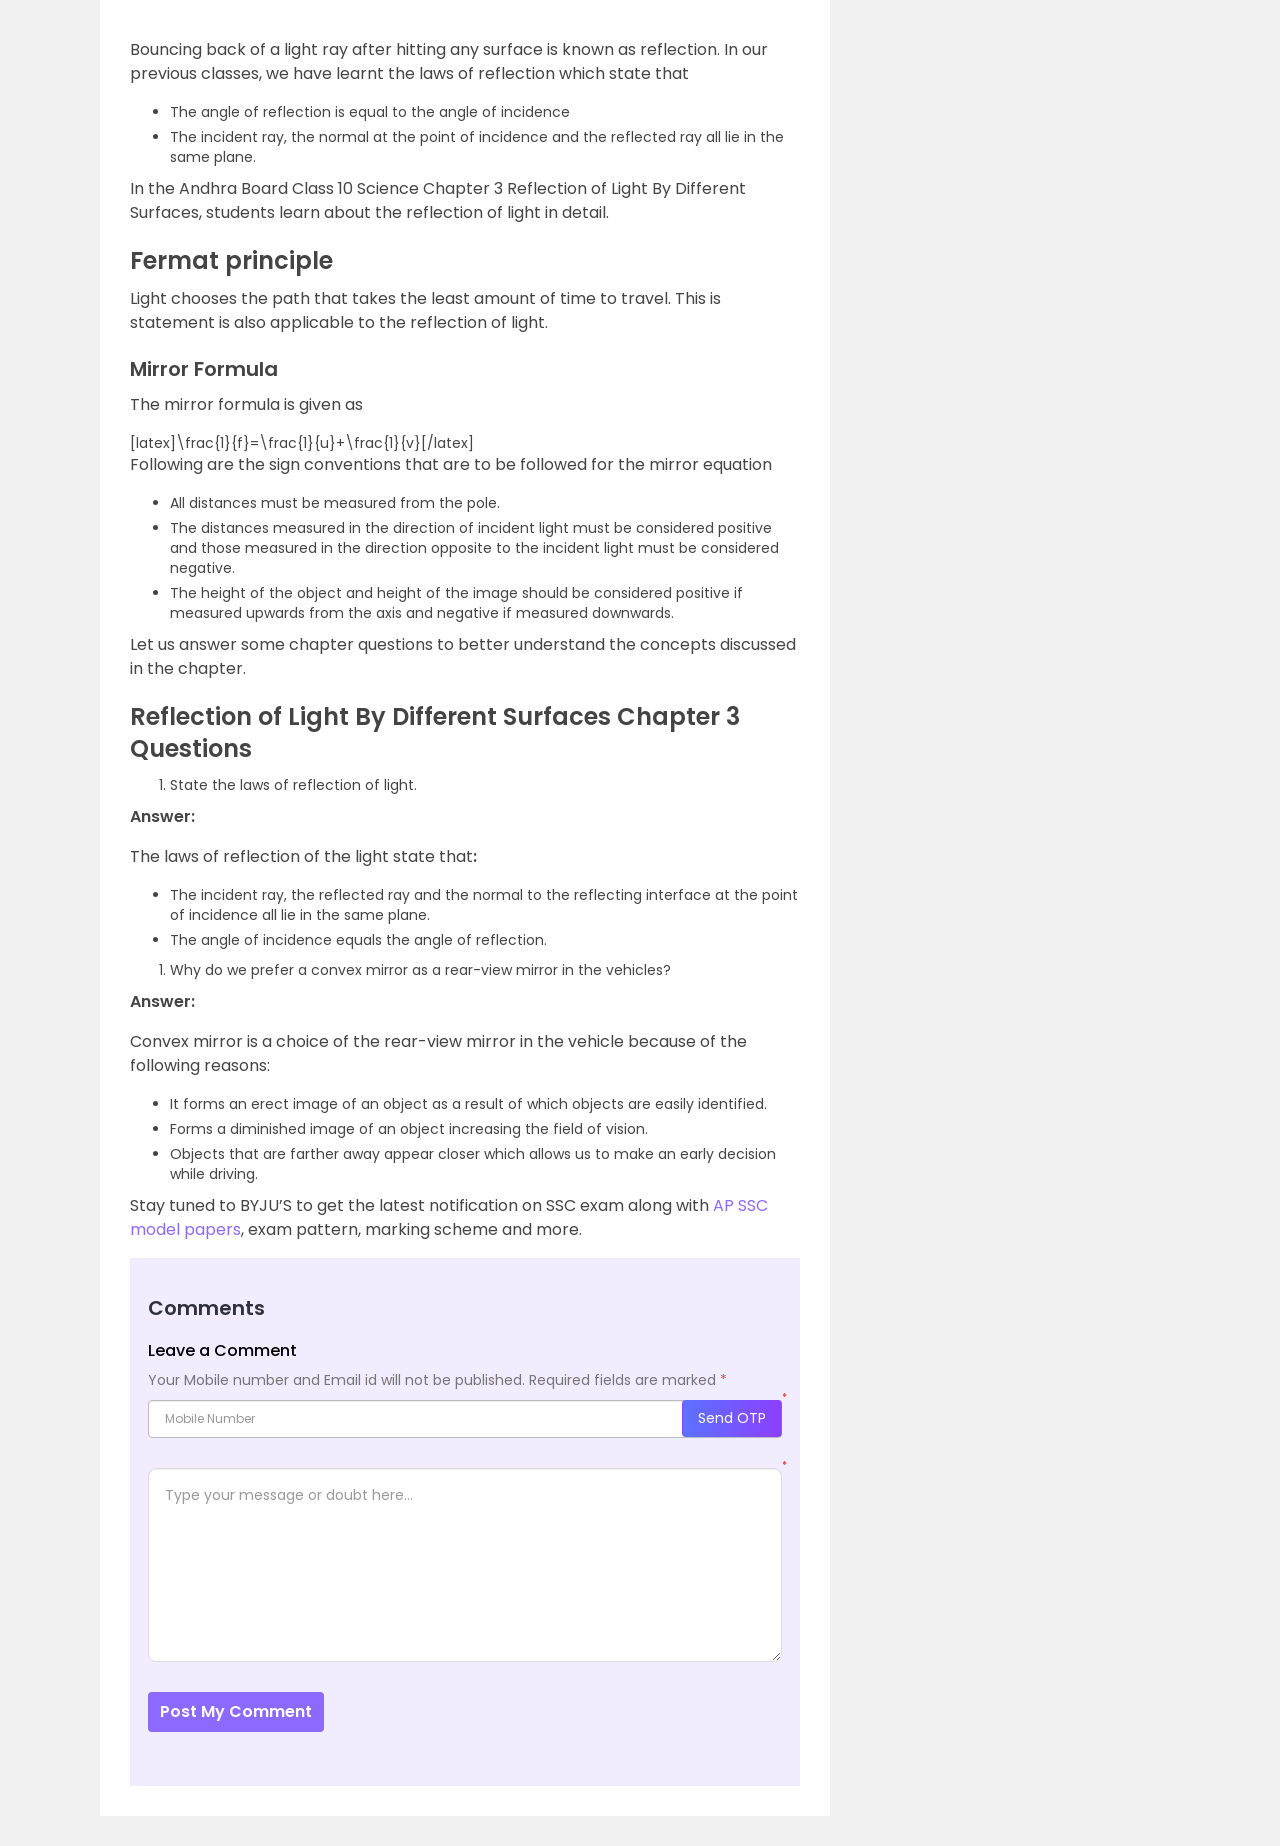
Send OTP (732, 1418)
